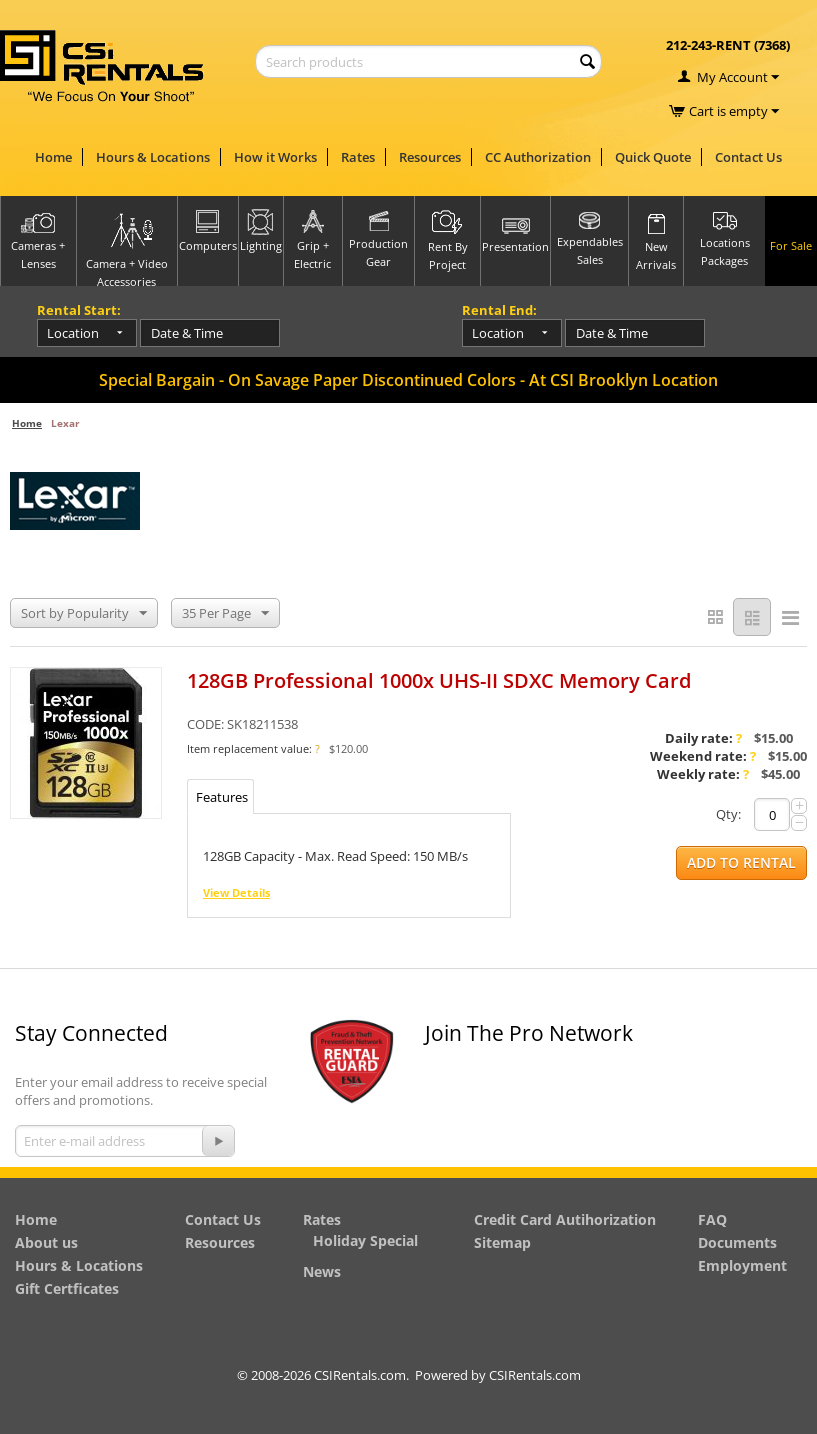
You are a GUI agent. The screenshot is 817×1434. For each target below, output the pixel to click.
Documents (737, 1242)
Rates (358, 157)
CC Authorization (538, 157)
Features (222, 798)
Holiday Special (365, 1240)
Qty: (728, 815)
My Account (732, 77)
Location (73, 333)
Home (53, 157)
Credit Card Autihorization (565, 1219)
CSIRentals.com (535, 1375)
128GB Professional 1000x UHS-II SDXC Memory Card (439, 681)
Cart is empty (734, 111)
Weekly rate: (703, 775)
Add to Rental (741, 863)
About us (46, 1242)
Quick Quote (653, 157)
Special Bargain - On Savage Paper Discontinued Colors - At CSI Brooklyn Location (408, 380)
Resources (430, 157)
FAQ (712, 1219)
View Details (236, 893)
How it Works (275, 157)
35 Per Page (225, 614)
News (322, 1271)
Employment (742, 1265)
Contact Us (748, 157)
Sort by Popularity (84, 614)
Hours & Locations (153, 157)
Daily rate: (703, 739)
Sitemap (502, 1242)
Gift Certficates (67, 1288)
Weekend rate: (703, 757)
